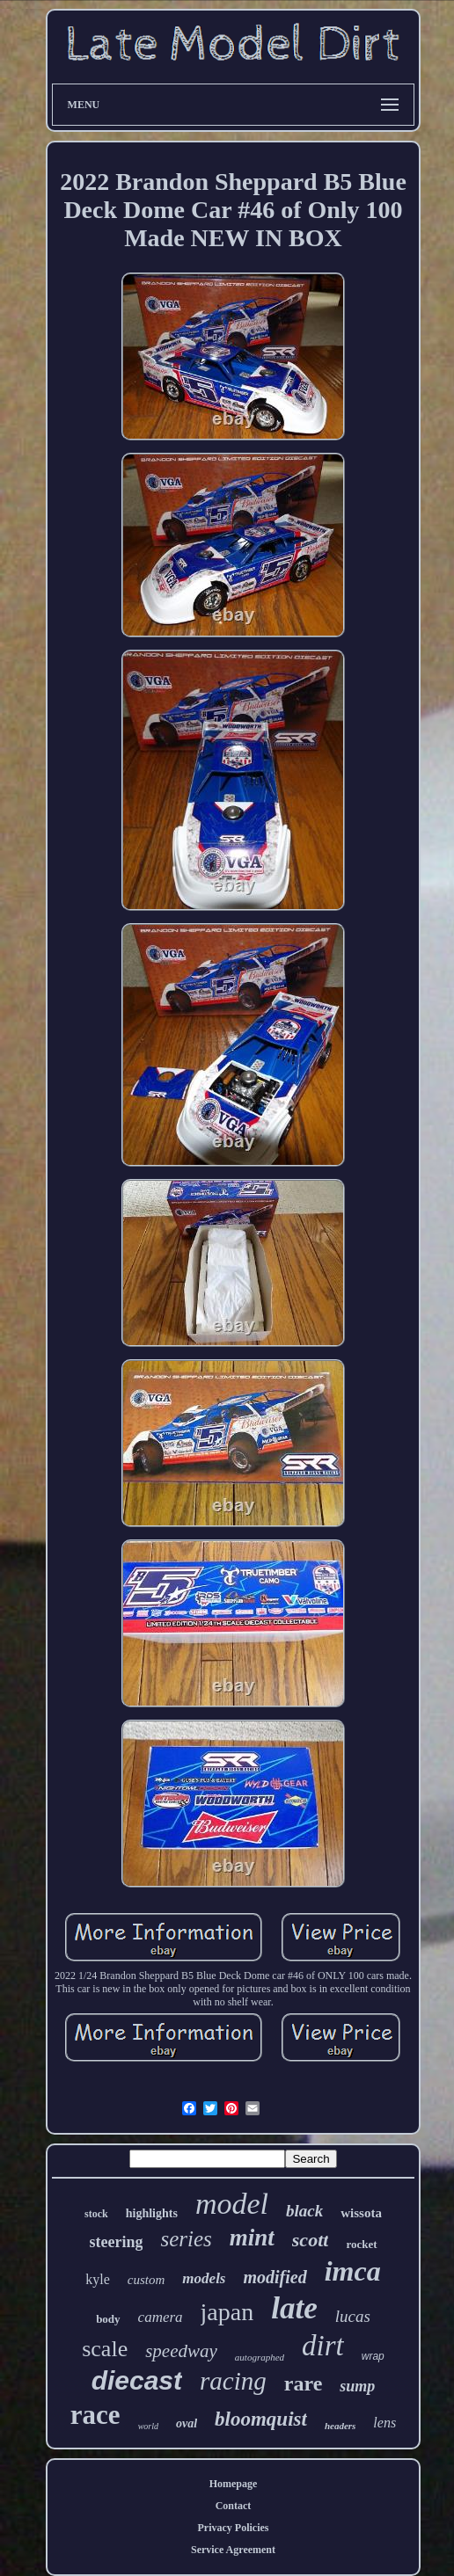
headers (340, 2425)
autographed (259, 2357)
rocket (361, 2244)
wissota (361, 2213)
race (95, 2414)
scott (310, 2240)
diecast (137, 2380)
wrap (373, 2356)
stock (96, 2214)
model (231, 2203)
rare (303, 2383)
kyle (97, 2279)
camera (160, 2317)
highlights (152, 2213)
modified (274, 2277)
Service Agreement (233, 2549)
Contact (234, 2506)
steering (116, 2242)
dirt (323, 2345)
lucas (352, 2316)
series (185, 2239)
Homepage (233, 2484)
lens (384, 2422)
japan (227, 2311)
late (294, 2308)
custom (146, 2280)
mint (252, 2237)
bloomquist (261, 2419)
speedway (181, 2350)
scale (105, 2348)
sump (357, 2386)
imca (353, 2271)
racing (233, 2381)
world (148, 2426)
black (304, 2210)
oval (186, 2423)
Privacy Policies (233, 2527)
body (108, 2318)
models (203, 2278)
